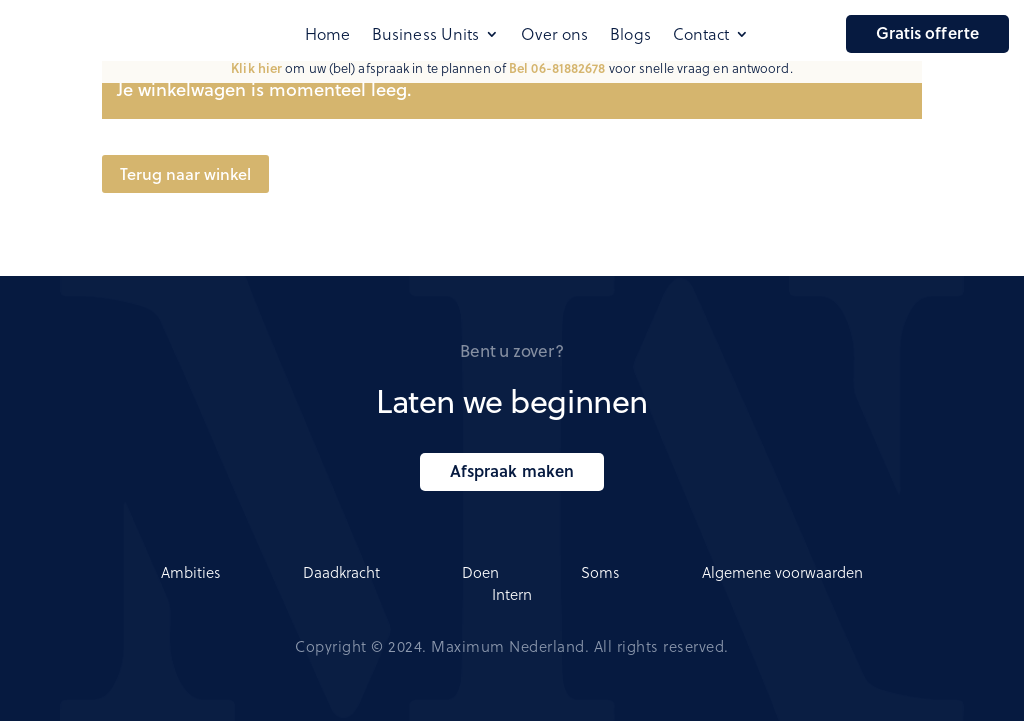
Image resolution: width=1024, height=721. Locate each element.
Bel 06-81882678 (557, 68)
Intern (512, 594)
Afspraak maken (512, 470)
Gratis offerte (927, 32)
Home (327, 35)
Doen (480, 572)
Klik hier (256, 68)
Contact (701, 35)
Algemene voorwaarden (782, 572)
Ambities (191, 572)
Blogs (630, 35)
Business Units (425, 35)
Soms (600, 572)
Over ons (554, 35)
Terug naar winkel (185, 173)
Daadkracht (341, 572)
